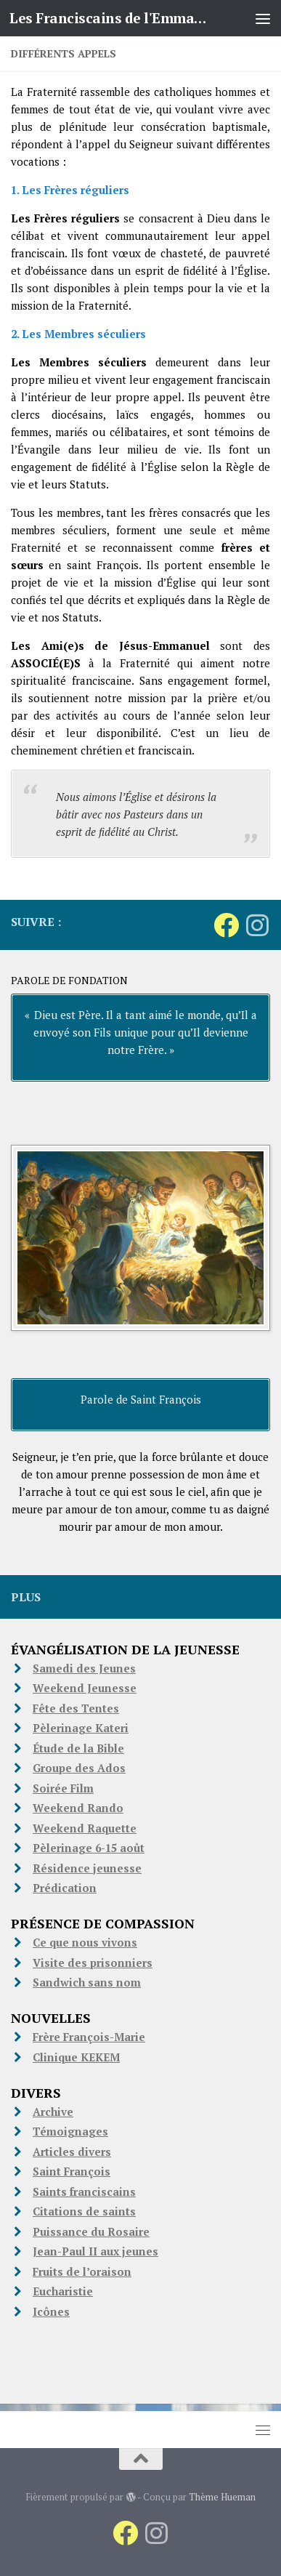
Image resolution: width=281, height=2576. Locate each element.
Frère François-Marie (89, 2036)
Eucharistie (63, 2291)
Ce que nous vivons (85, 1942)
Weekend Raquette (85, 1828)
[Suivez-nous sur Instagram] (257, 925)
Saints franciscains (84, 2191)
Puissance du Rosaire (91, 2231)
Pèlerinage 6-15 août (88, 1847)
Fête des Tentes (76, 1708)
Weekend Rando (78, 1807)
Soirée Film (63, 1788)
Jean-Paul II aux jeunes (95, 2251)
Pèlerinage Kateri (81, 1727)
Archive (53, 2111)
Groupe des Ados (79, 1767)
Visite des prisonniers (92, 1962)
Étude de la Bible (78, 1748)
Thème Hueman (222, 2496)
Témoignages (70, 2131)
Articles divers (72, 2151)
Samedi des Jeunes (84, 1668)
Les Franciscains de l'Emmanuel (110, 18)
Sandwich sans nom (87, 1982)
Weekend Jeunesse (85, 1688)
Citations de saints (84, 2211)
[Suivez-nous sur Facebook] (226, 925)
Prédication (65, 1887)
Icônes (51, 2311)
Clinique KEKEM (76, 2057)
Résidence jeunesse (87, 1868)
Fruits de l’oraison (82, 2271)
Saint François (71, 2171)
